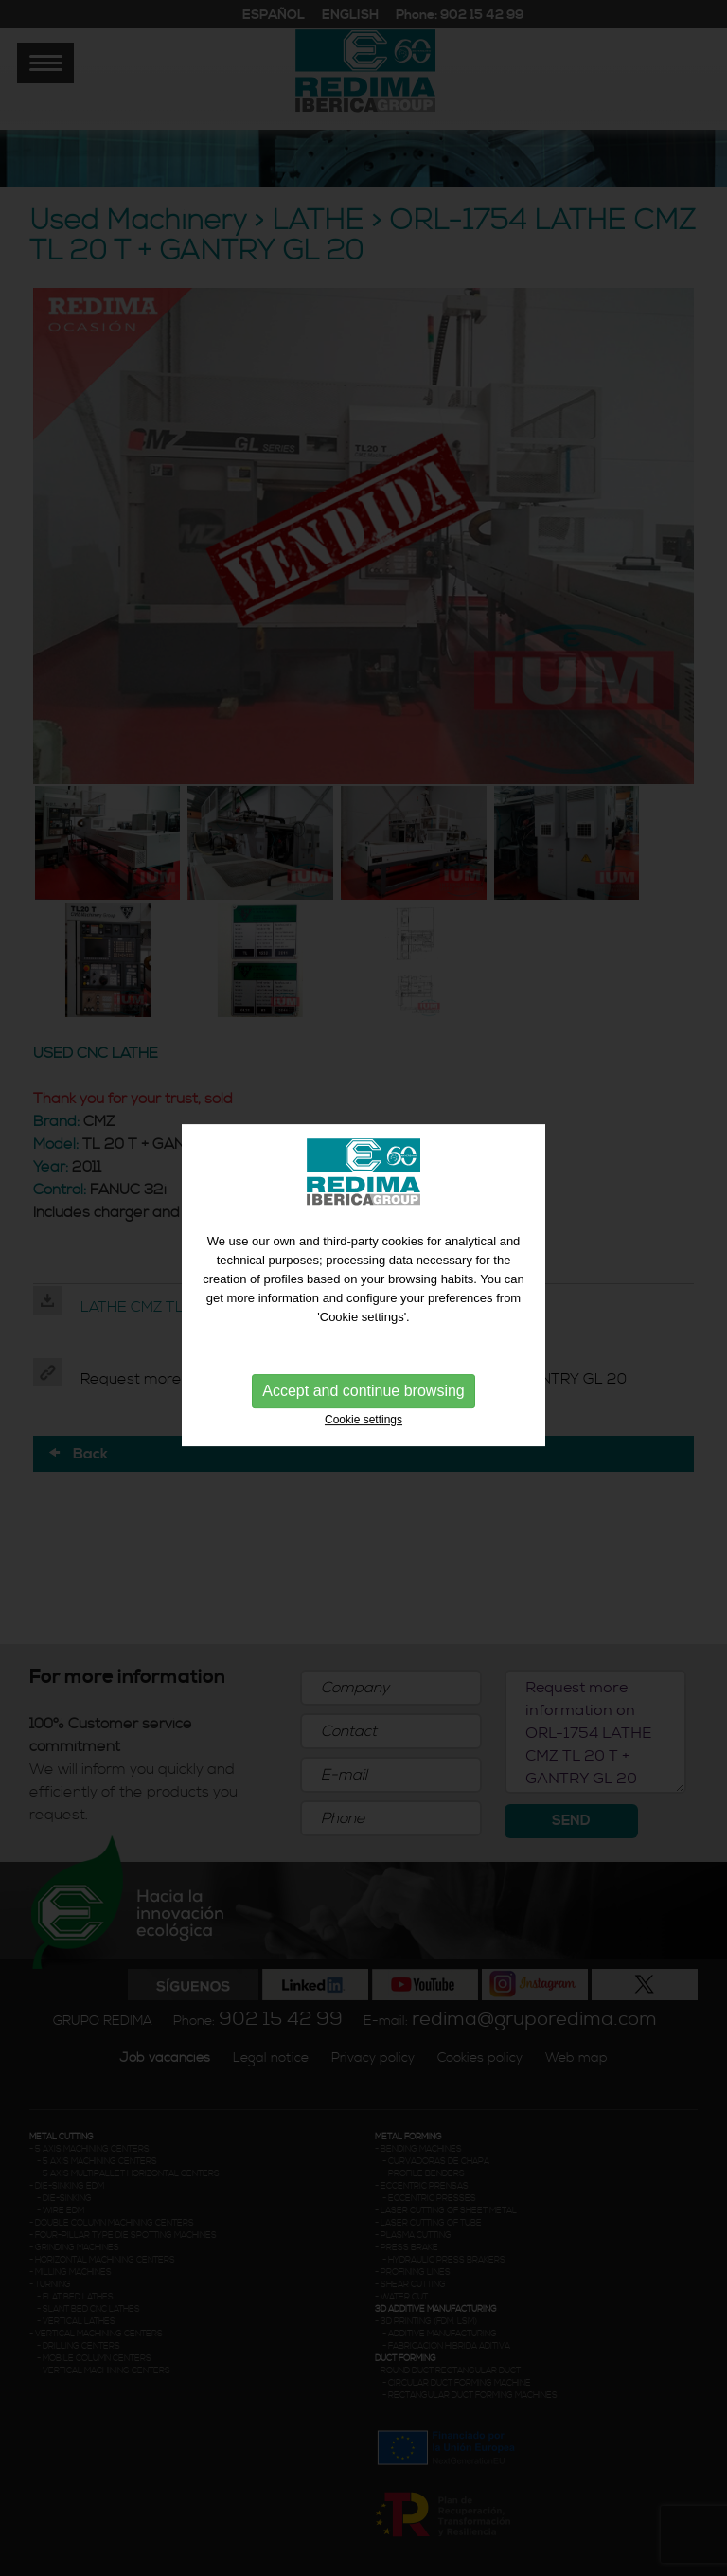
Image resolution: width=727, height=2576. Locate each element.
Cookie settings (363, 1415)
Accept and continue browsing (363, 1387)
